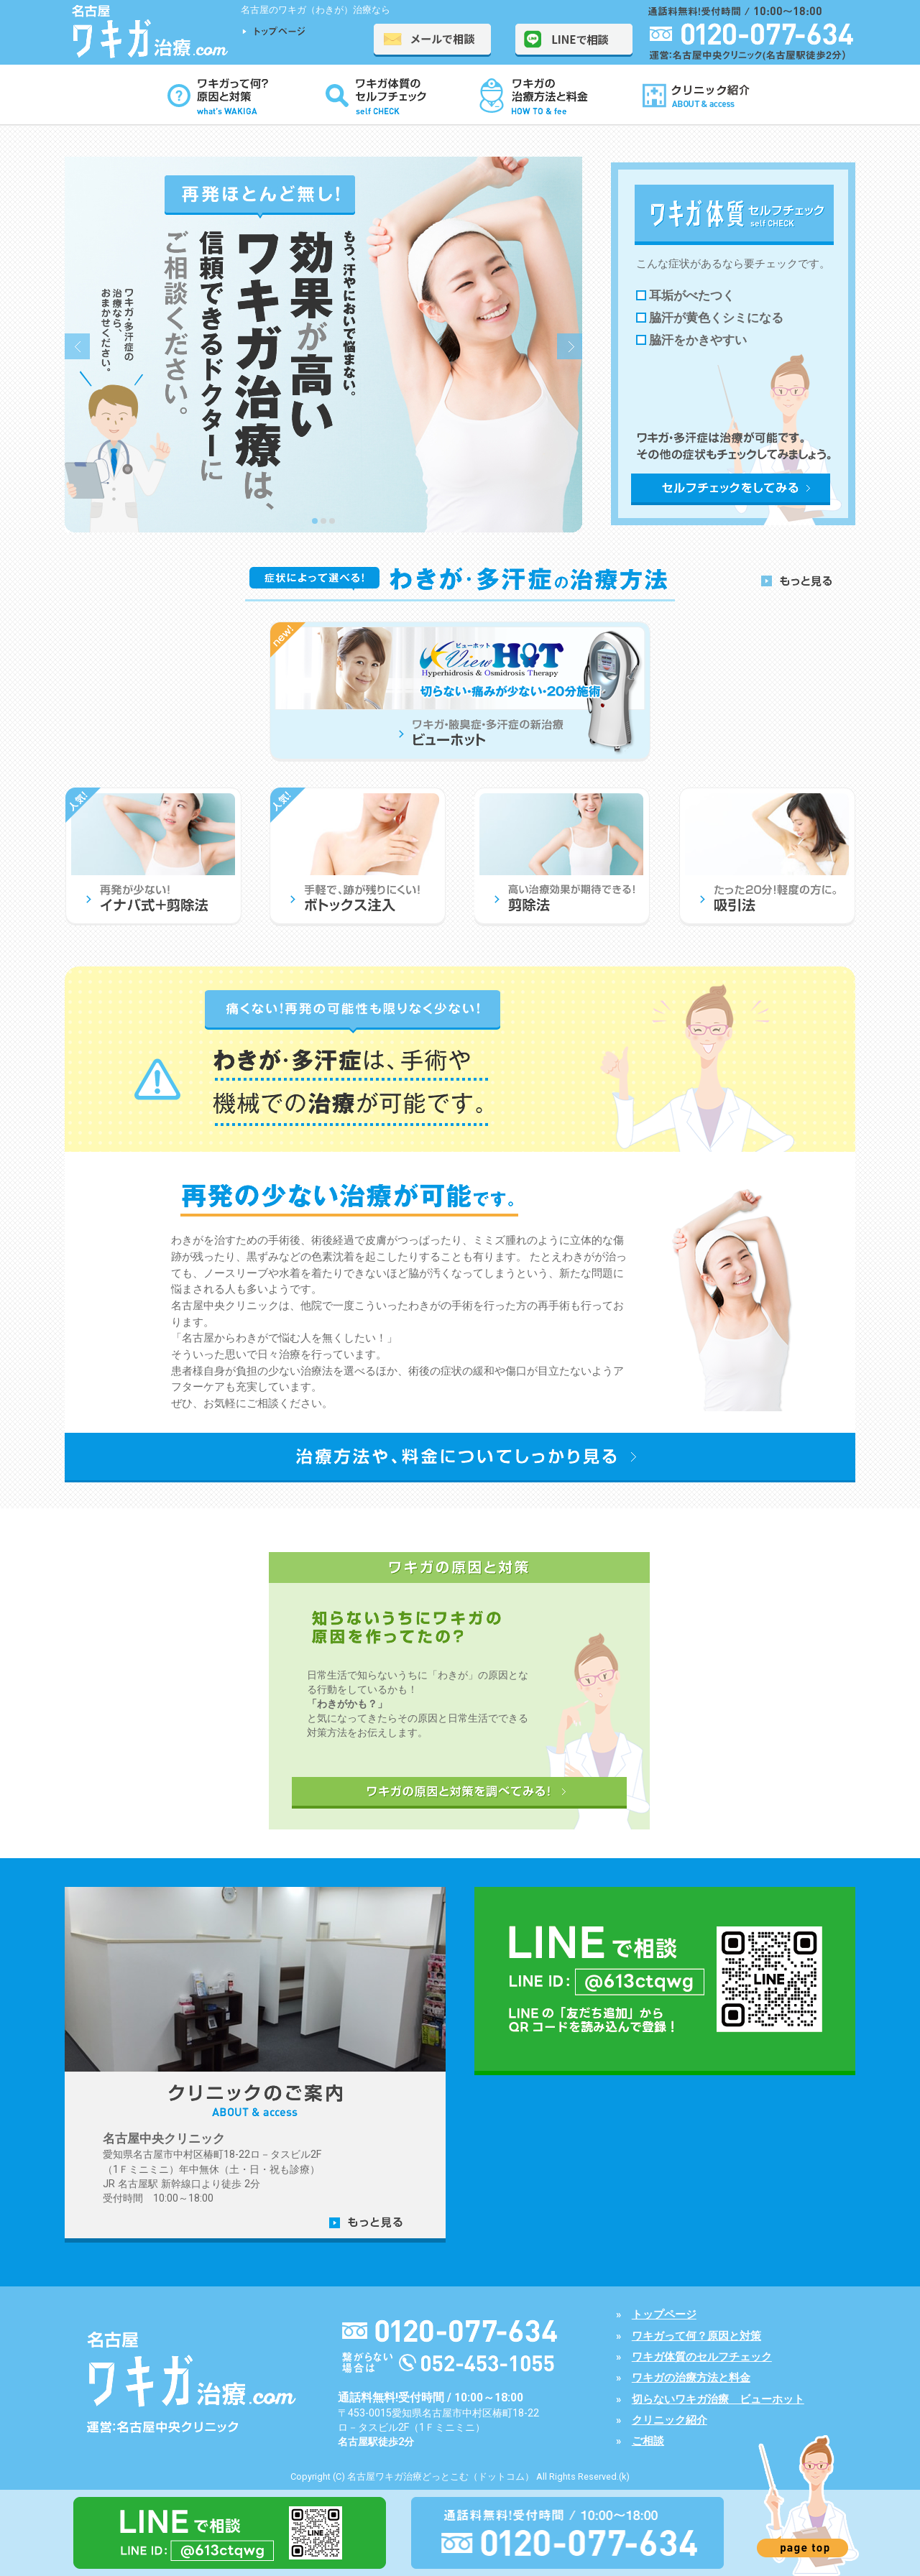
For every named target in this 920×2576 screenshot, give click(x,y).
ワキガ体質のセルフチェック (702, 2356)
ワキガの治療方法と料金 (691, 2377)
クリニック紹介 (669, 2420)
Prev (77, 346)
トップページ (664, 2314)
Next (569, 346)
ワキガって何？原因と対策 (696, 2336)
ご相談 (648, 2440)
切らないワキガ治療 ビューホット (718, 2399)
